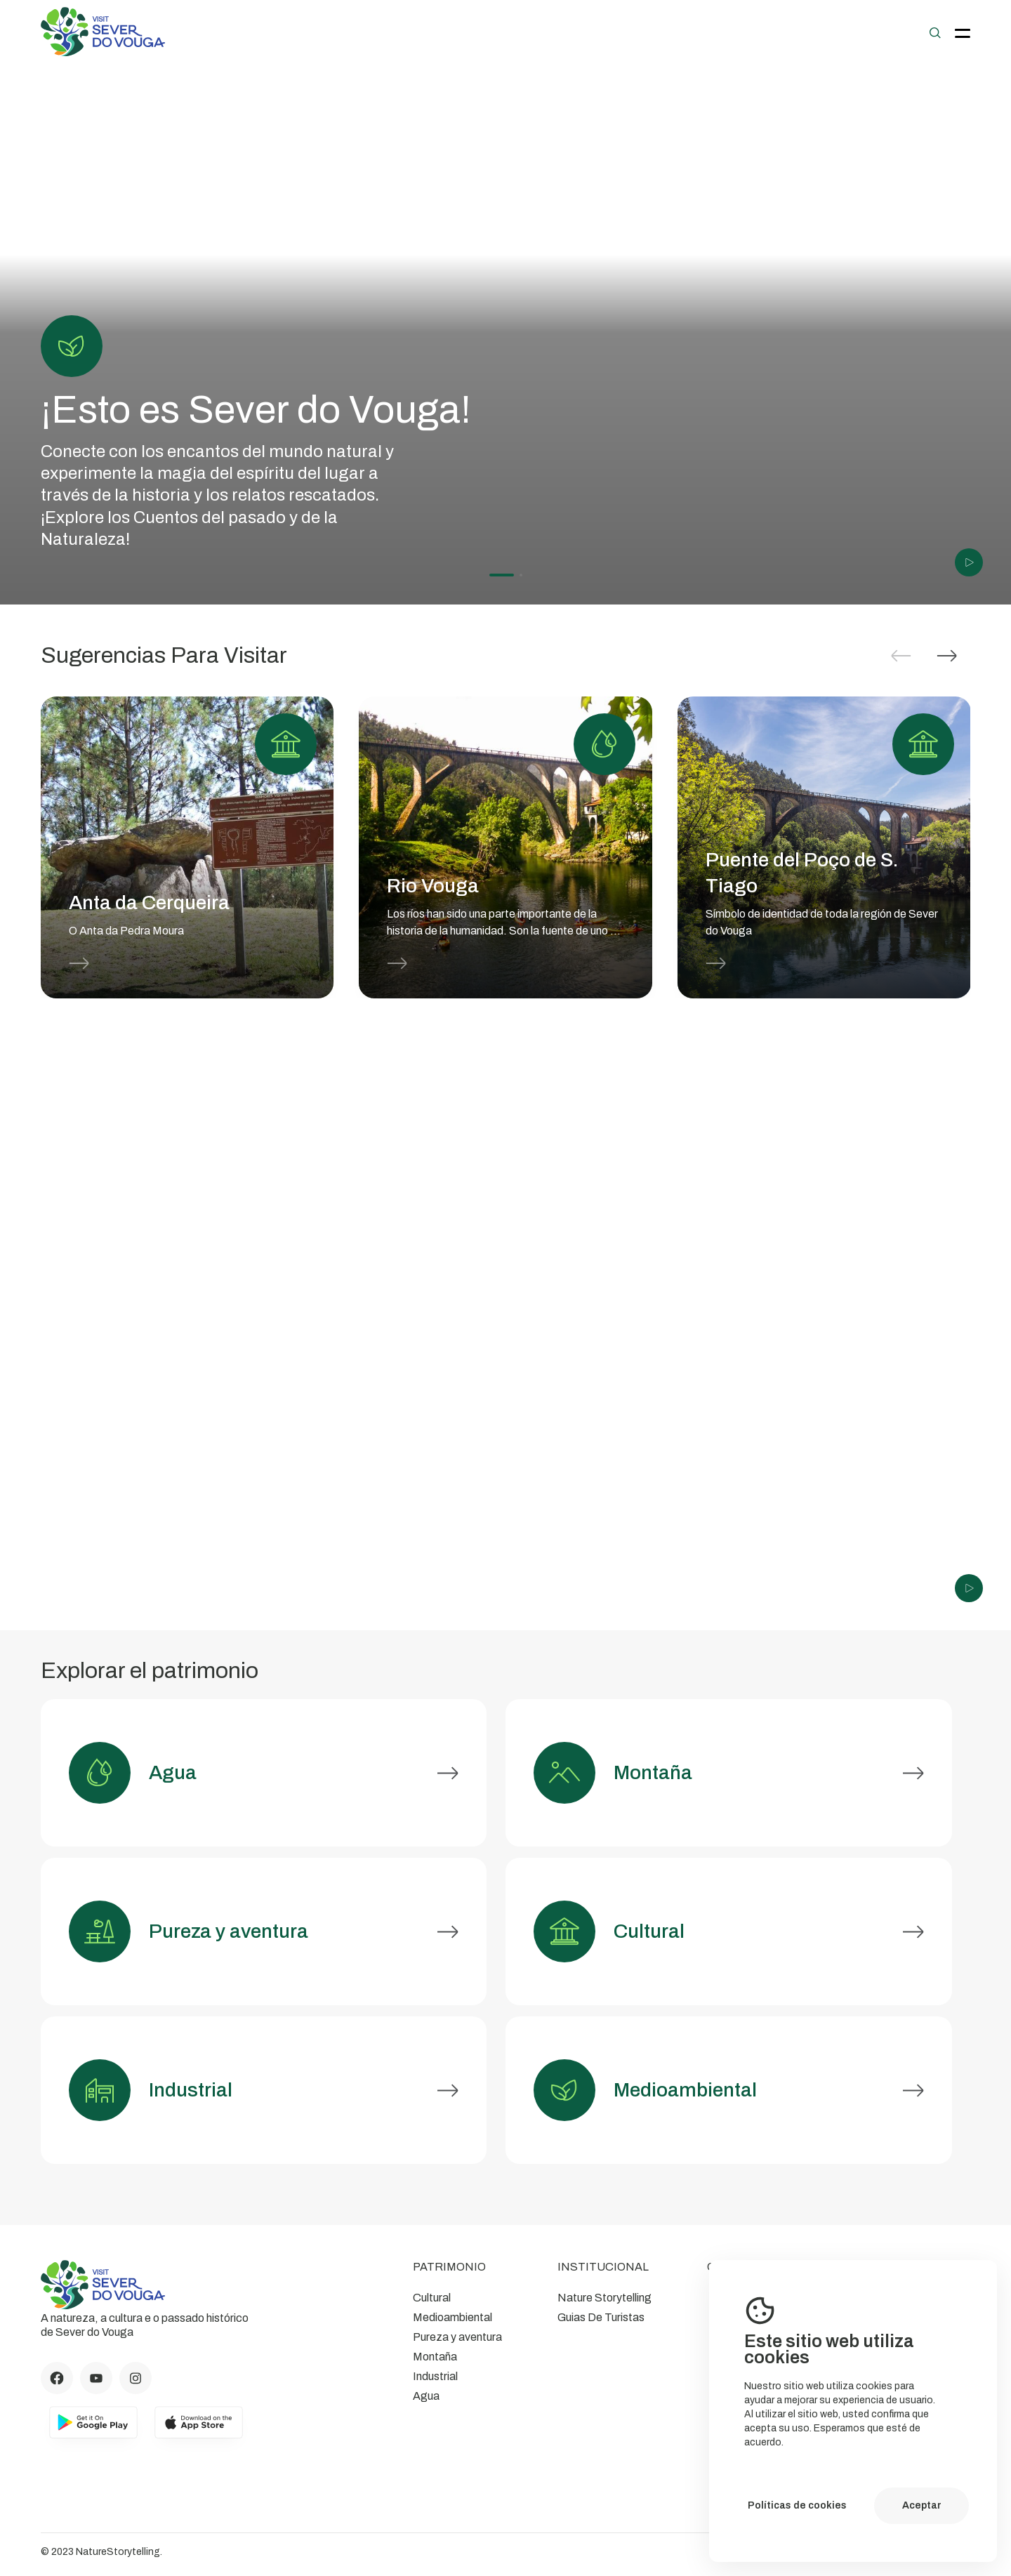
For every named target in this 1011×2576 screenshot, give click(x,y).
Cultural (432, 2298)
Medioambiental (452, 2317)
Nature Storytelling (604, 2298)
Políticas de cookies (797, 2505)
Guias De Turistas (601, 2317)
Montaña (435, 2357)
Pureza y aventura (457, 2337)
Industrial (435, 2376)
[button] (947, 656)
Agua (426, 2396)
